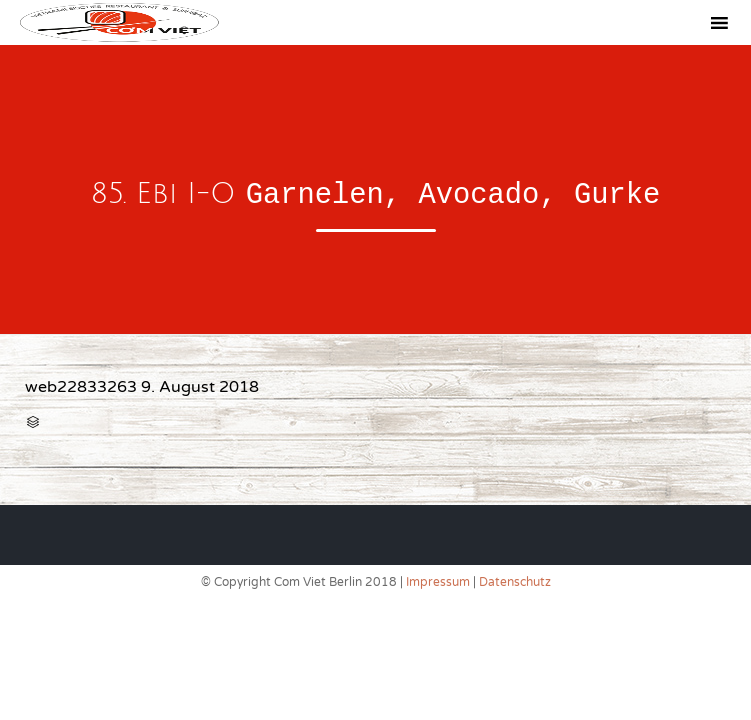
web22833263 (81, 387)
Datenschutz (515, 582)
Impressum (438, 582)
